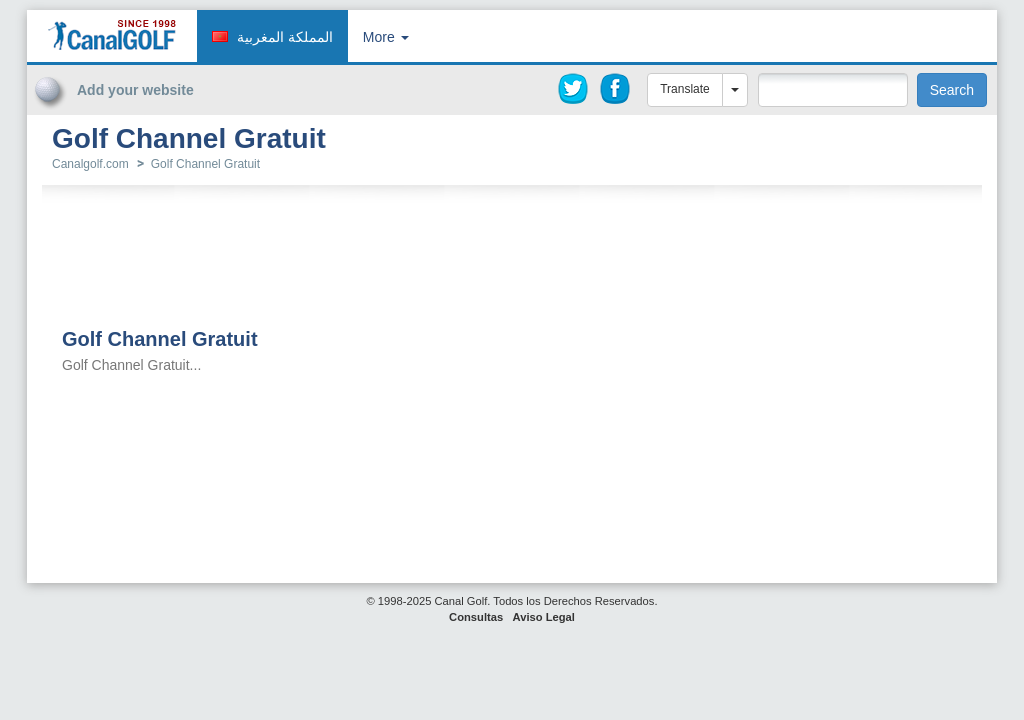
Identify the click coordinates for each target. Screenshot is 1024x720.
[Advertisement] (858, 138)
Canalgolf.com (90, 164)
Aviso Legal (544, 617)
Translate (685, 89)
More (386, 37)
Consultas (476, 617)
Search (952, 90)
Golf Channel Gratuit (205, 164)
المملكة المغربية (285, 37)
